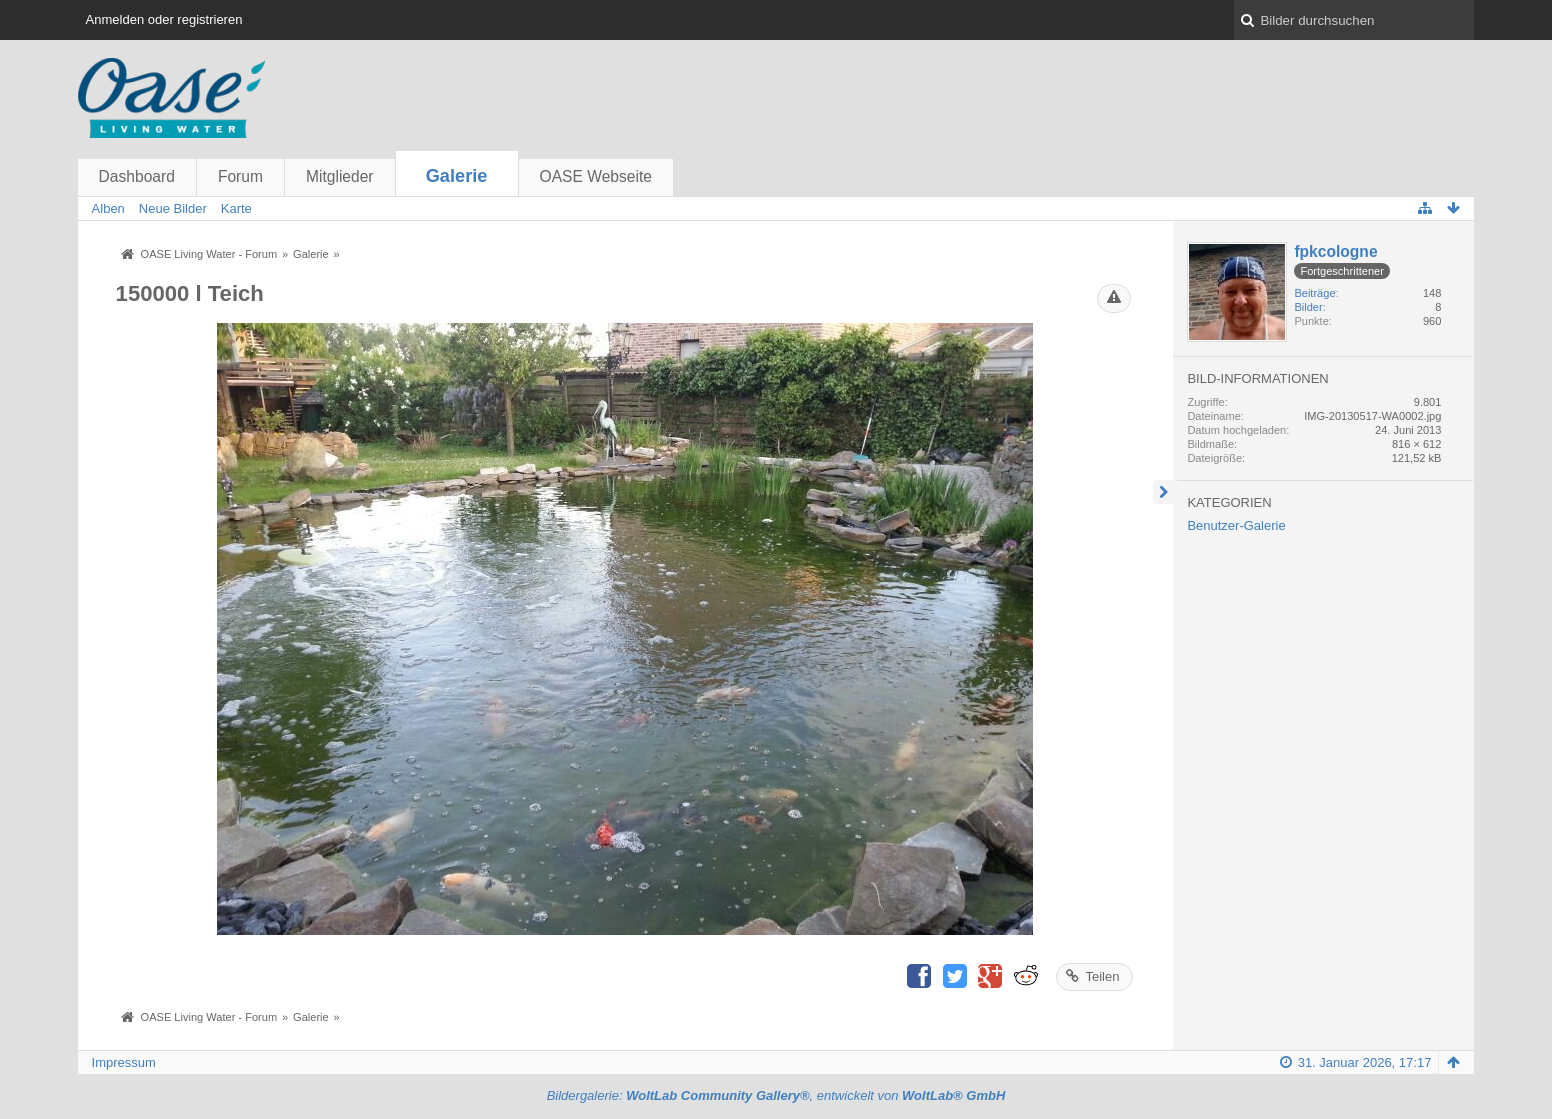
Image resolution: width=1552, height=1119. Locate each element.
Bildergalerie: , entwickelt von (776, 1095)
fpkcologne (1335, 251)
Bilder (1308, 307)
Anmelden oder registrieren (164, 19)
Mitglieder (340, 176)
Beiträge (1314, 293)
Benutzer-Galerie (1236, 525)
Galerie (457, 176)
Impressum (124, 1062)
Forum (240, 176)
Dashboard (137, 176)
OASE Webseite (596, 176)
